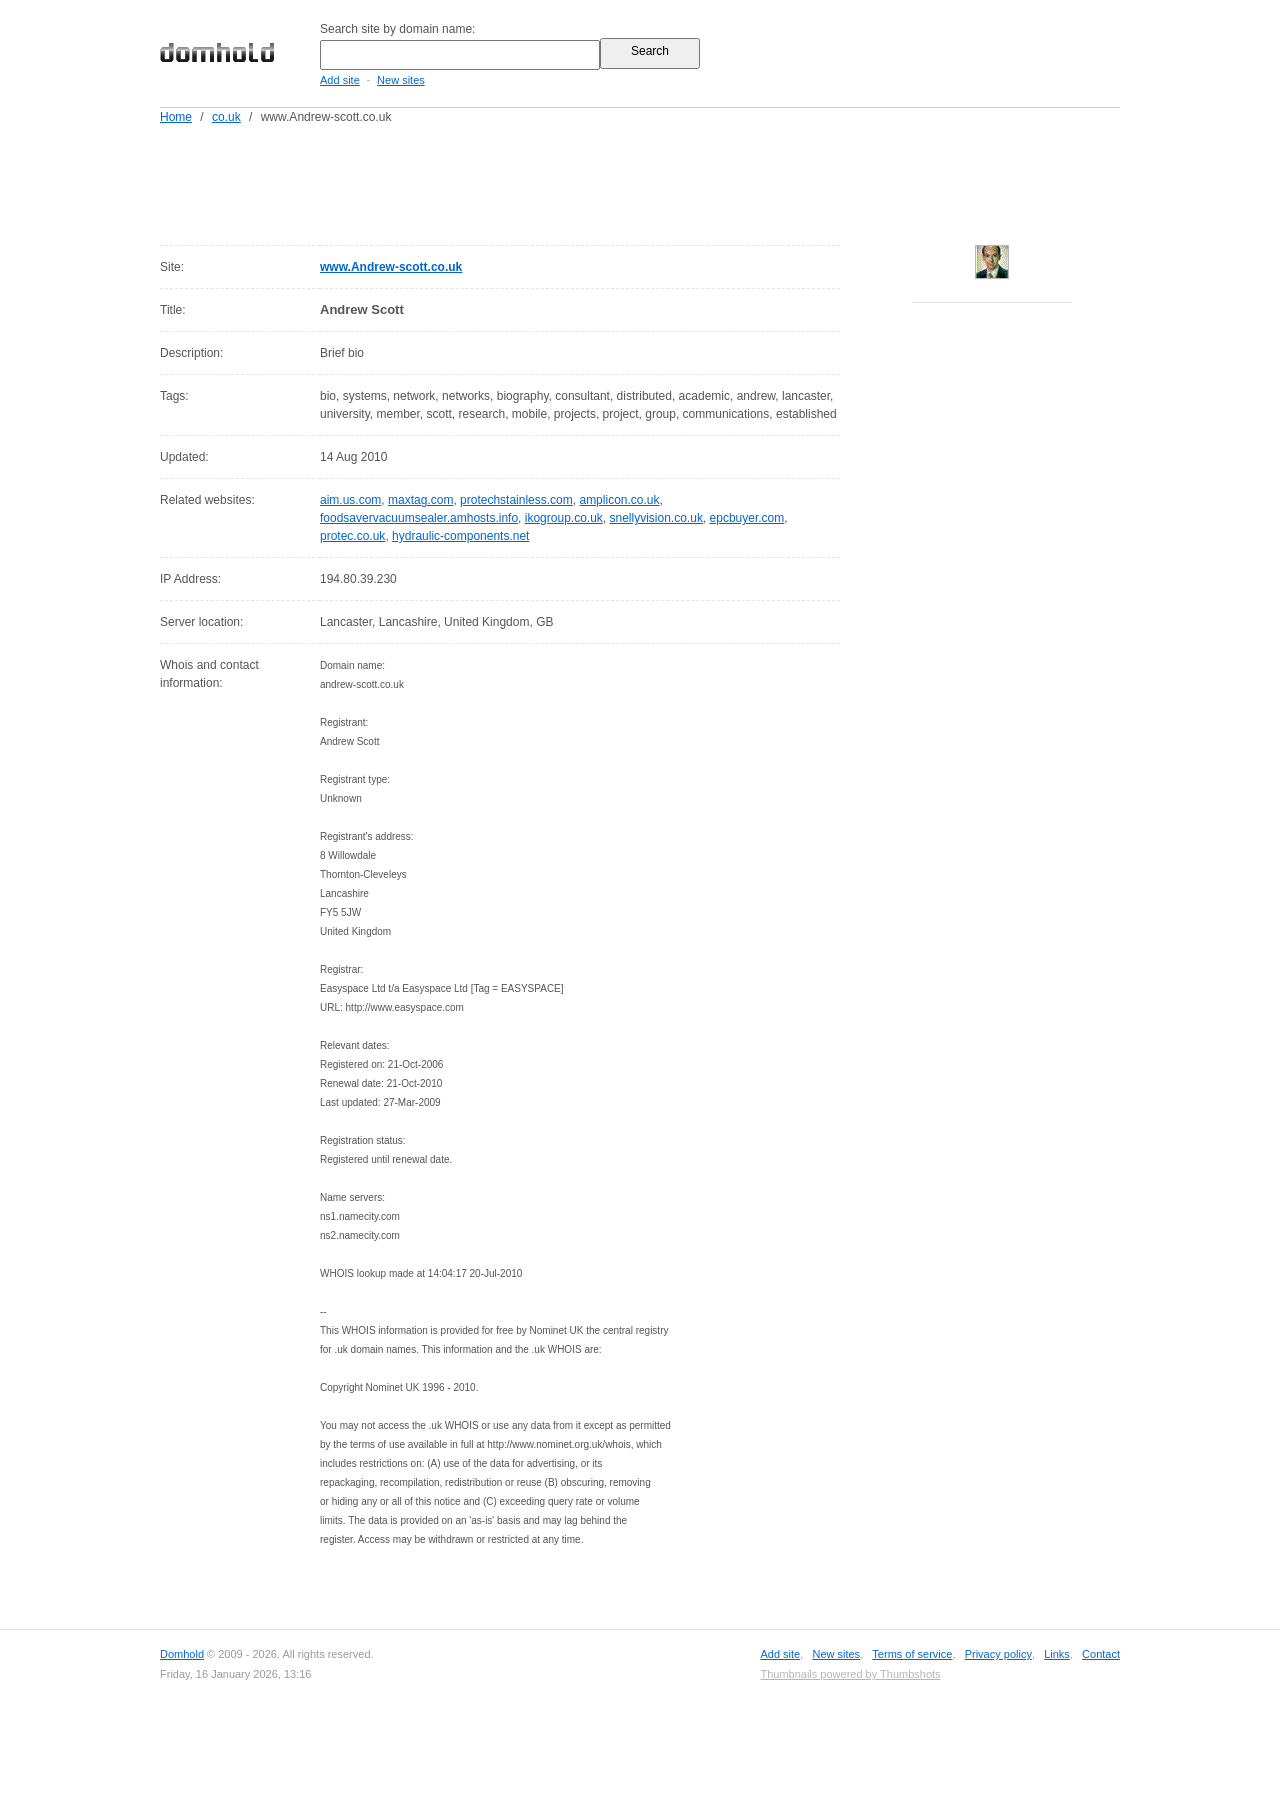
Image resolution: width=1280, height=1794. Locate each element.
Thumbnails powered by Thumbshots (850, 1674)
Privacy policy (998, 1654)
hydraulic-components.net (460, 536)
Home (176, 117)
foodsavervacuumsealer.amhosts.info (419, 518)
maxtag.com (420, 500)
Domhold (182, 1654)
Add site (340, 80)
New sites (401, 80)
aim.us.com (350, 500)
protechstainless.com (516, 500)
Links (1057, 1654)
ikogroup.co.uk (564, 518)
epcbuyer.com (747, 518)
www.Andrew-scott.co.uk (391, 267)
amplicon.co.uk (619, 500)
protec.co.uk (352, 536)
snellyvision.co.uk (656, 518)
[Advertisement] (678, 181)
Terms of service (912, 1654)
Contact (1101, 1654)
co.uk (226, 117)
